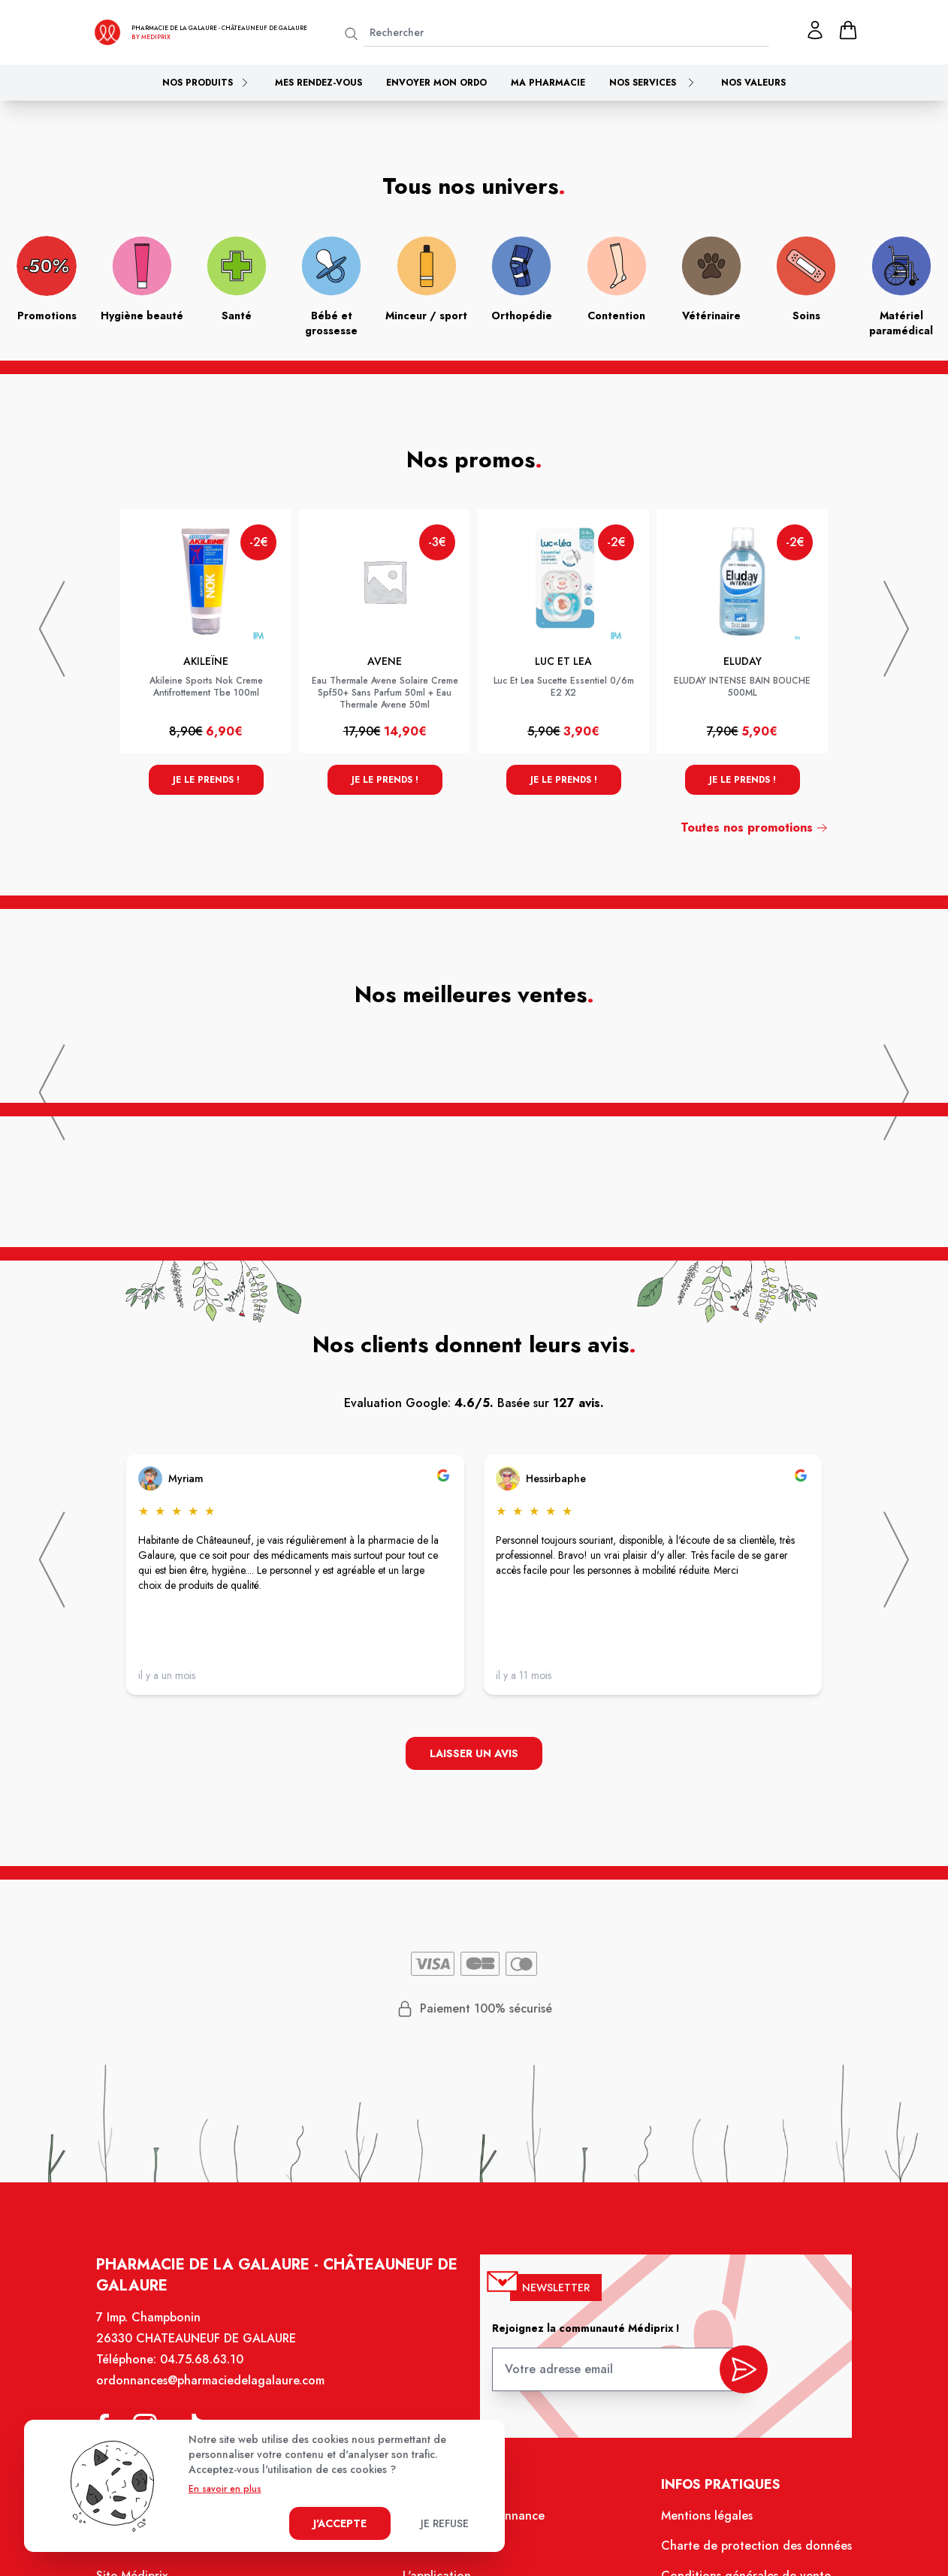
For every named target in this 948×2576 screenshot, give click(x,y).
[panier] (848, 30)
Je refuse (445, 2523)
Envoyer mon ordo (436, 82)
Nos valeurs (753, 82)
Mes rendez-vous (318, 82)
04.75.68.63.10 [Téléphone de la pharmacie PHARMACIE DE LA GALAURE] (201, 2359)
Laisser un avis (474, 1753)
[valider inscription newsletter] (744, 2370)
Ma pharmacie (548, 82)
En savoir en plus (225, 2489)
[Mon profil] (815, 30)
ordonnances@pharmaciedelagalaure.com (210, 2380)
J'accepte (340, 2523)
